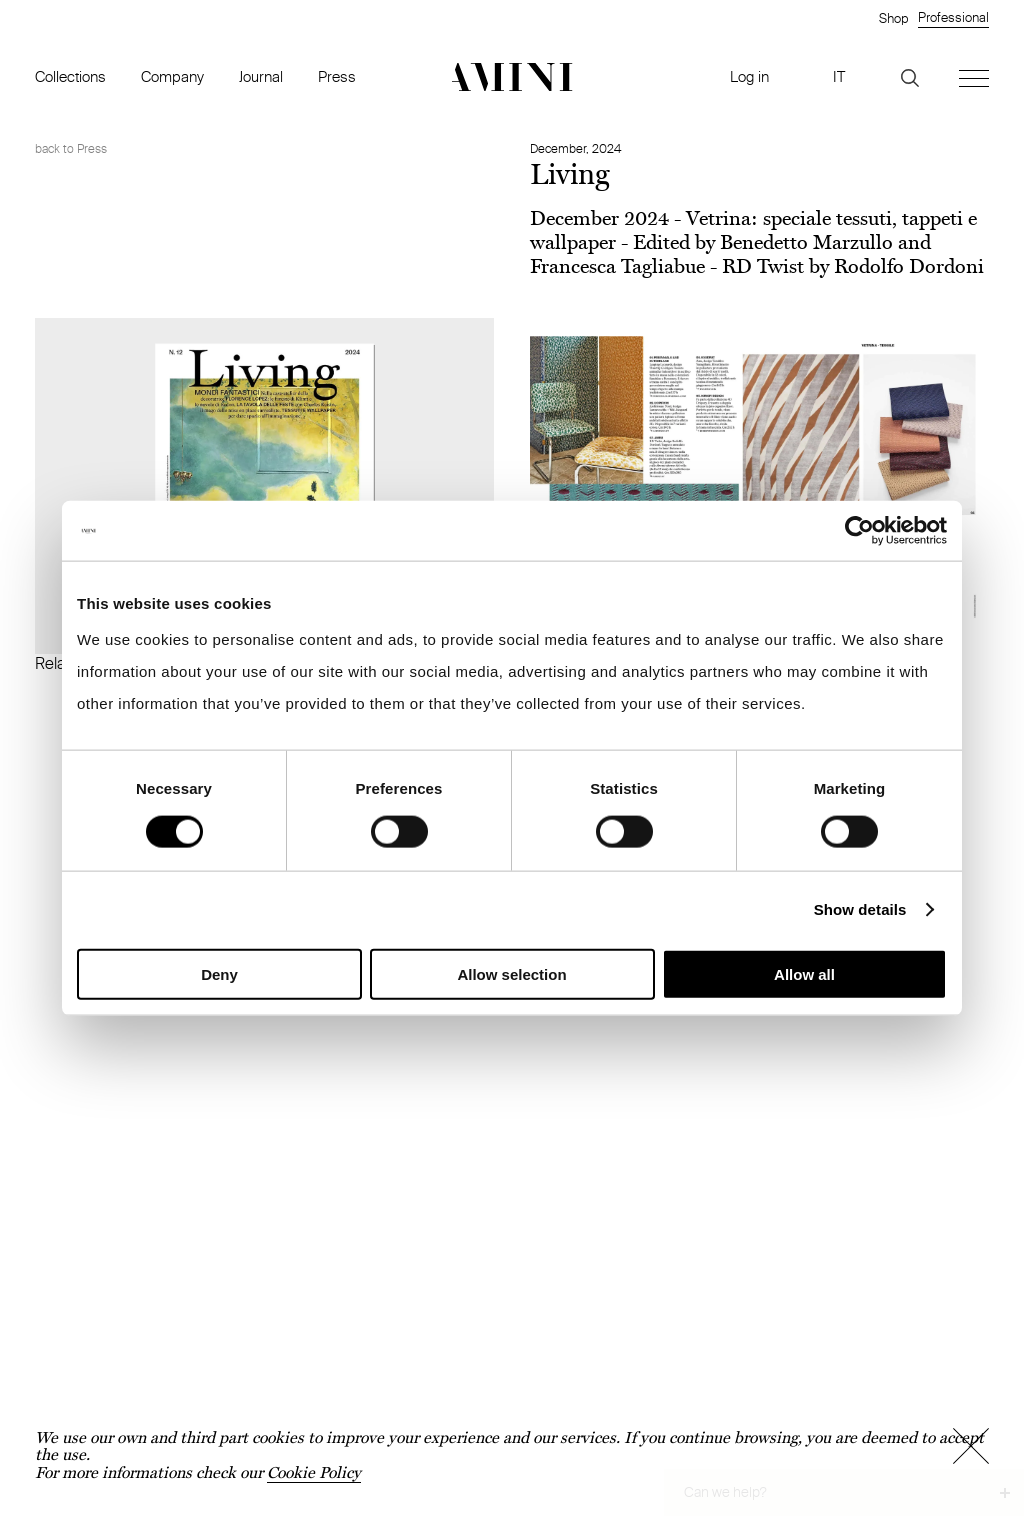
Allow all (804, 973)
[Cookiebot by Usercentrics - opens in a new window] (859, 531)
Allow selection (511, 973)
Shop (893, 18)
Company (172, 76)
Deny (219, 973)
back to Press (71, 148)
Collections (70, 76)
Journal (261, 76)
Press (337, 76)
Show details (860, 909)
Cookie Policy (314, 1472)
